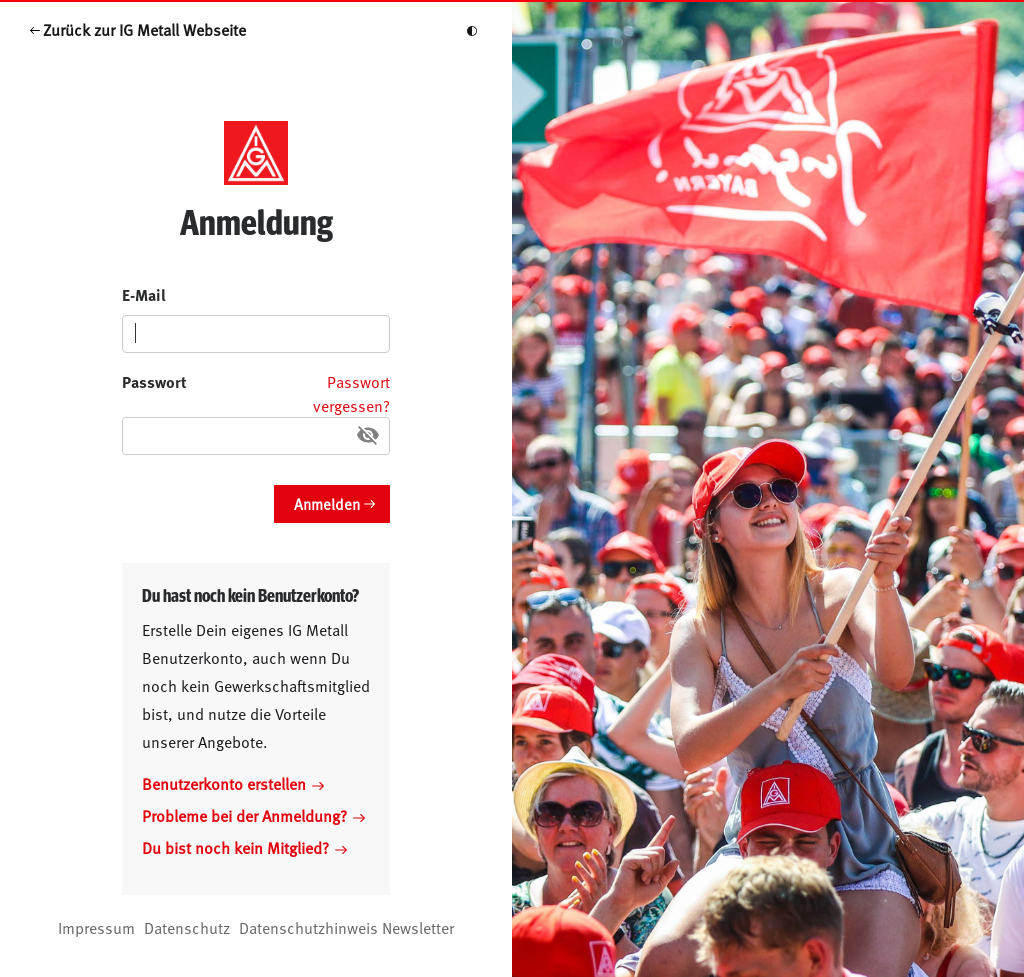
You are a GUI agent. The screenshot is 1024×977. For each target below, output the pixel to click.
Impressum (96, 927)
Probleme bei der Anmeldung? (253, 815)
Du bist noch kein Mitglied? (244, 847)
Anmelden (327, 503)
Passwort (154, 381)
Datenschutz (187, 927)
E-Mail (144, 294)
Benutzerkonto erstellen (233, 783)
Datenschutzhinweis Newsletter (346, 927)
